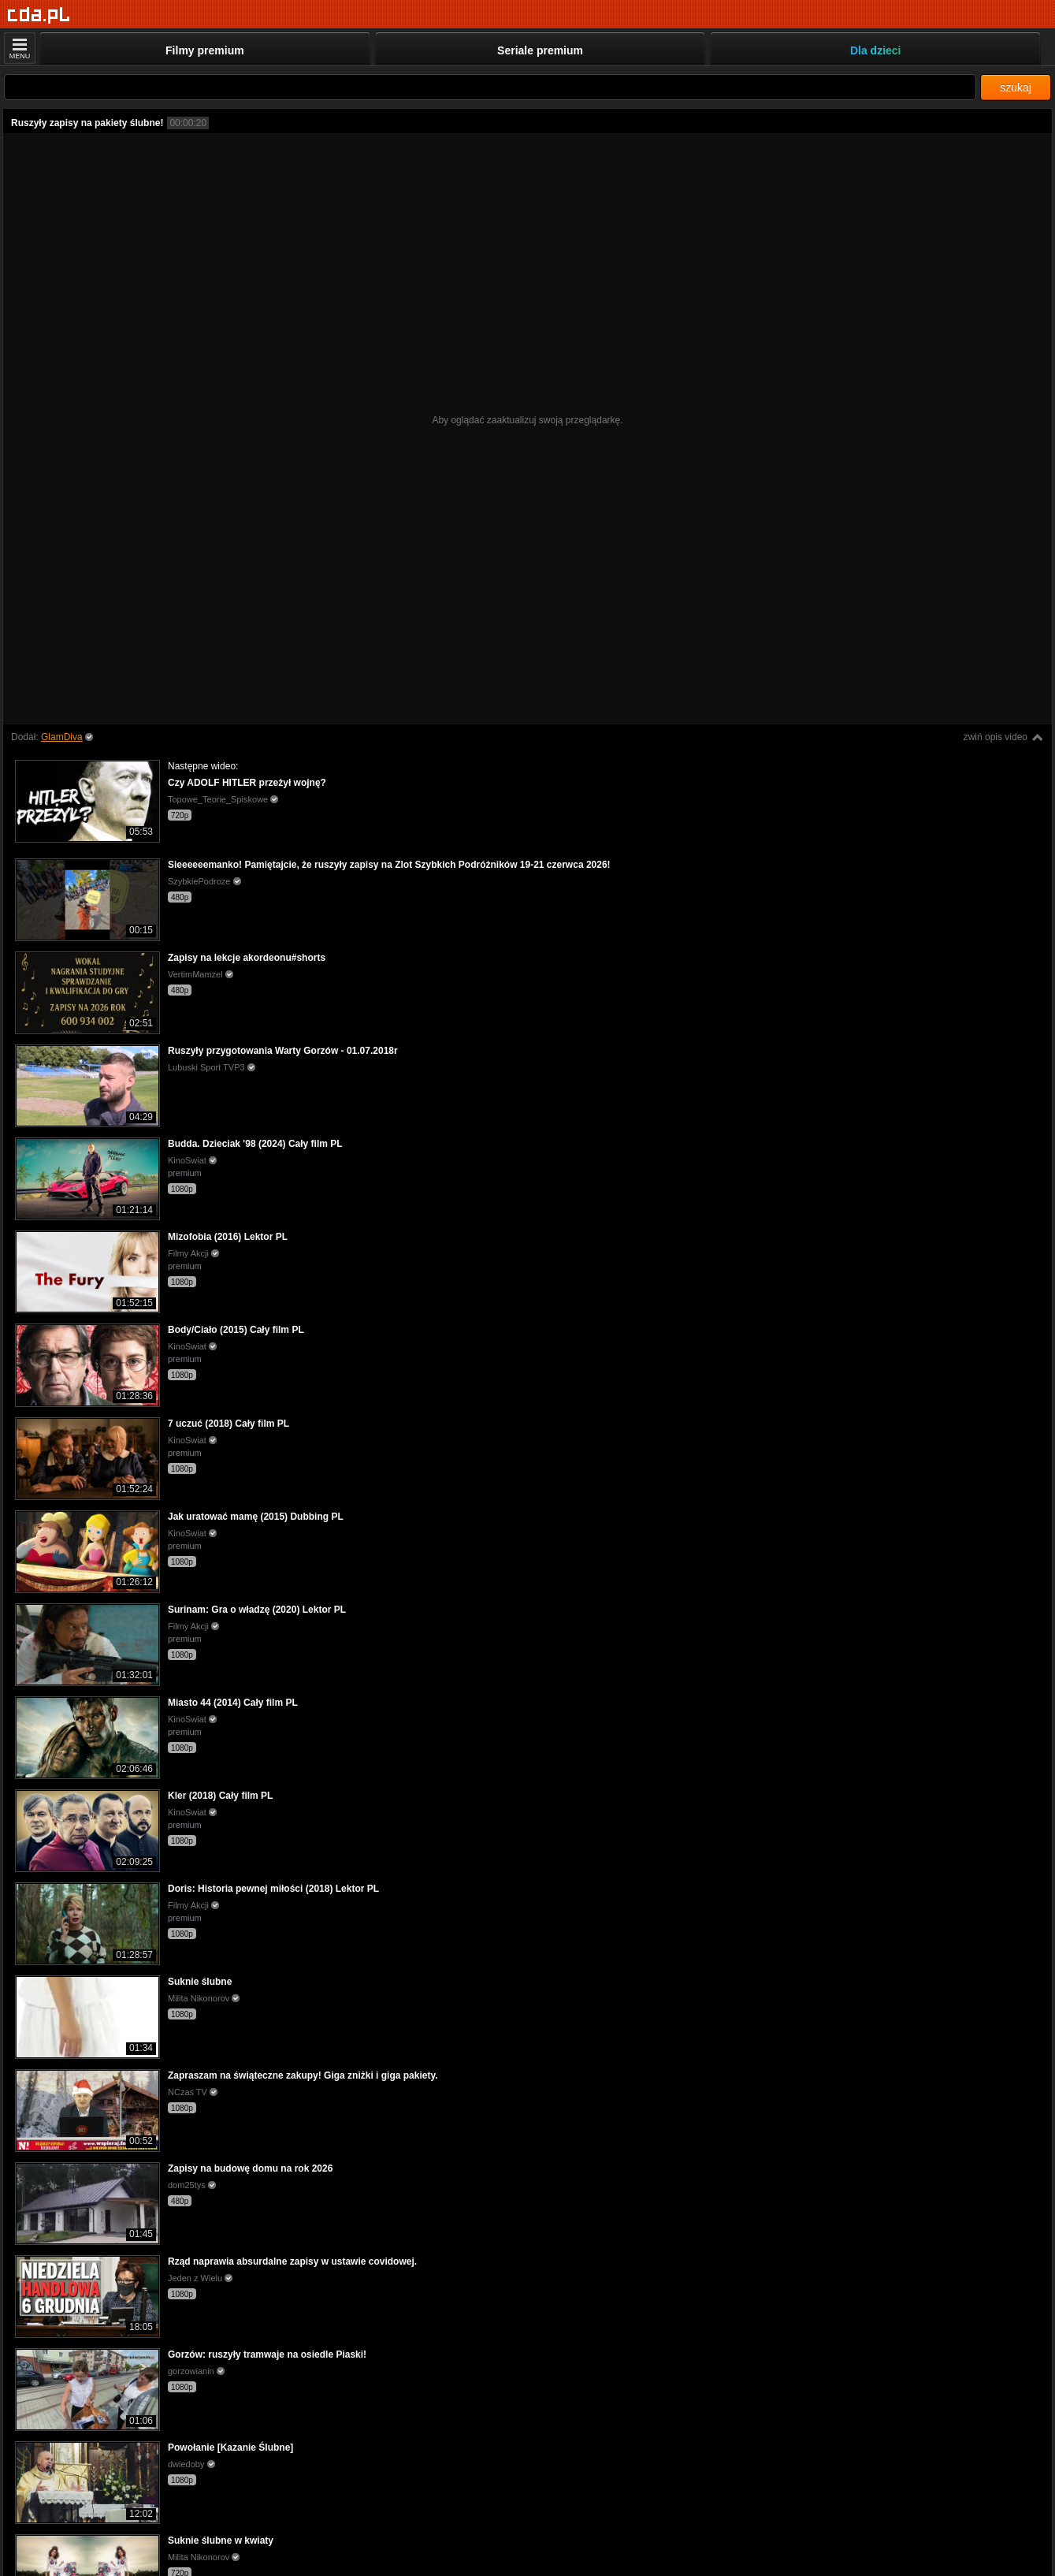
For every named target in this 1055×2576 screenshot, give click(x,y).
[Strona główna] (39, 15)
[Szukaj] (490, 87)
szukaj (1015, 87)
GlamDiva (62, 737)
